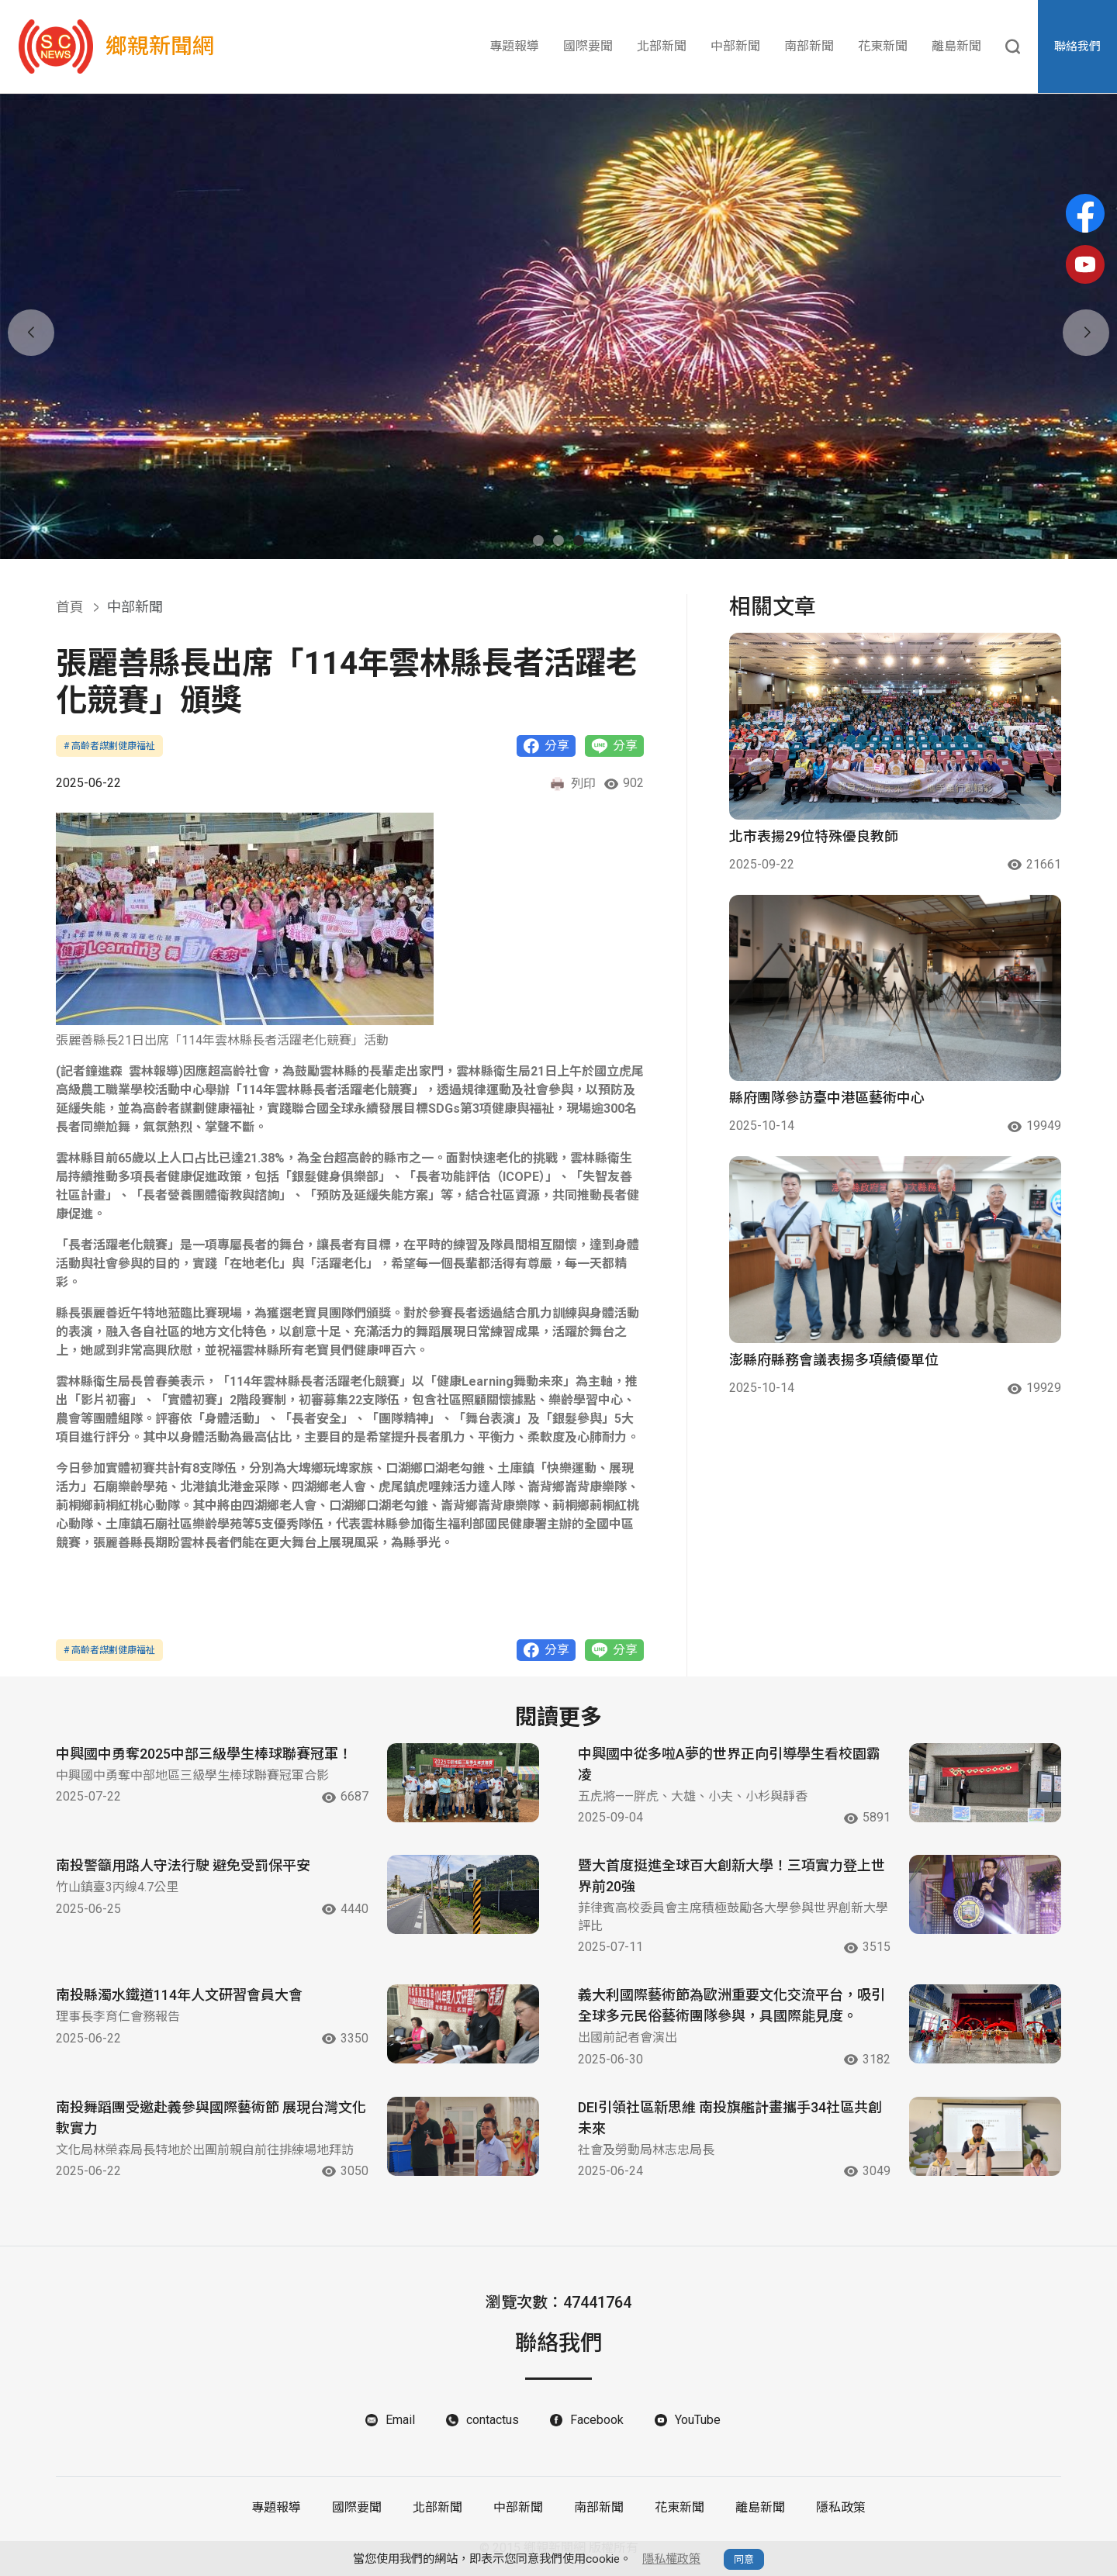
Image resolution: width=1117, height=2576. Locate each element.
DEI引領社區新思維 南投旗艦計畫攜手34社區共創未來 (730, 2117)
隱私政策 (841, 2507)
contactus (492, 2419)
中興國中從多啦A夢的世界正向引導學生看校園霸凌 (729, 1764)
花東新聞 (883, 46)
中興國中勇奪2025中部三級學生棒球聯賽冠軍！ (204, 1754)
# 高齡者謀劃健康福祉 (109, 746)
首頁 (70, 607)
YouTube (698, 2419)
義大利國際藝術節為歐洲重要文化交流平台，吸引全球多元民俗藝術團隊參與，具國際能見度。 (731, 2005)
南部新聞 (809, 46)
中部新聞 (735, 46)
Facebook (597, 2419)
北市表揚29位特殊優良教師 (813, 836)
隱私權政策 (671, 2559)
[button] (538, 540)
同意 (744, 2559)
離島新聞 (956, 46)
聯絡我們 (1077, 47)
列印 (572, 784)
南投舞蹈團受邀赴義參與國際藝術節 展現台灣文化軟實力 (211, 2117)
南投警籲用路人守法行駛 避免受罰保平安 (183, 1865)
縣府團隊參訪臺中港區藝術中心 (827, 1097)
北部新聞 (661, 46)
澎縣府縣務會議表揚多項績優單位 (834, 1360)
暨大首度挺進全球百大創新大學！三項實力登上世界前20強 (731, 1875)
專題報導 (514, 46)
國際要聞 (588, 46)
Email (400, 2419)
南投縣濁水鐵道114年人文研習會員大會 (179, 1995)
